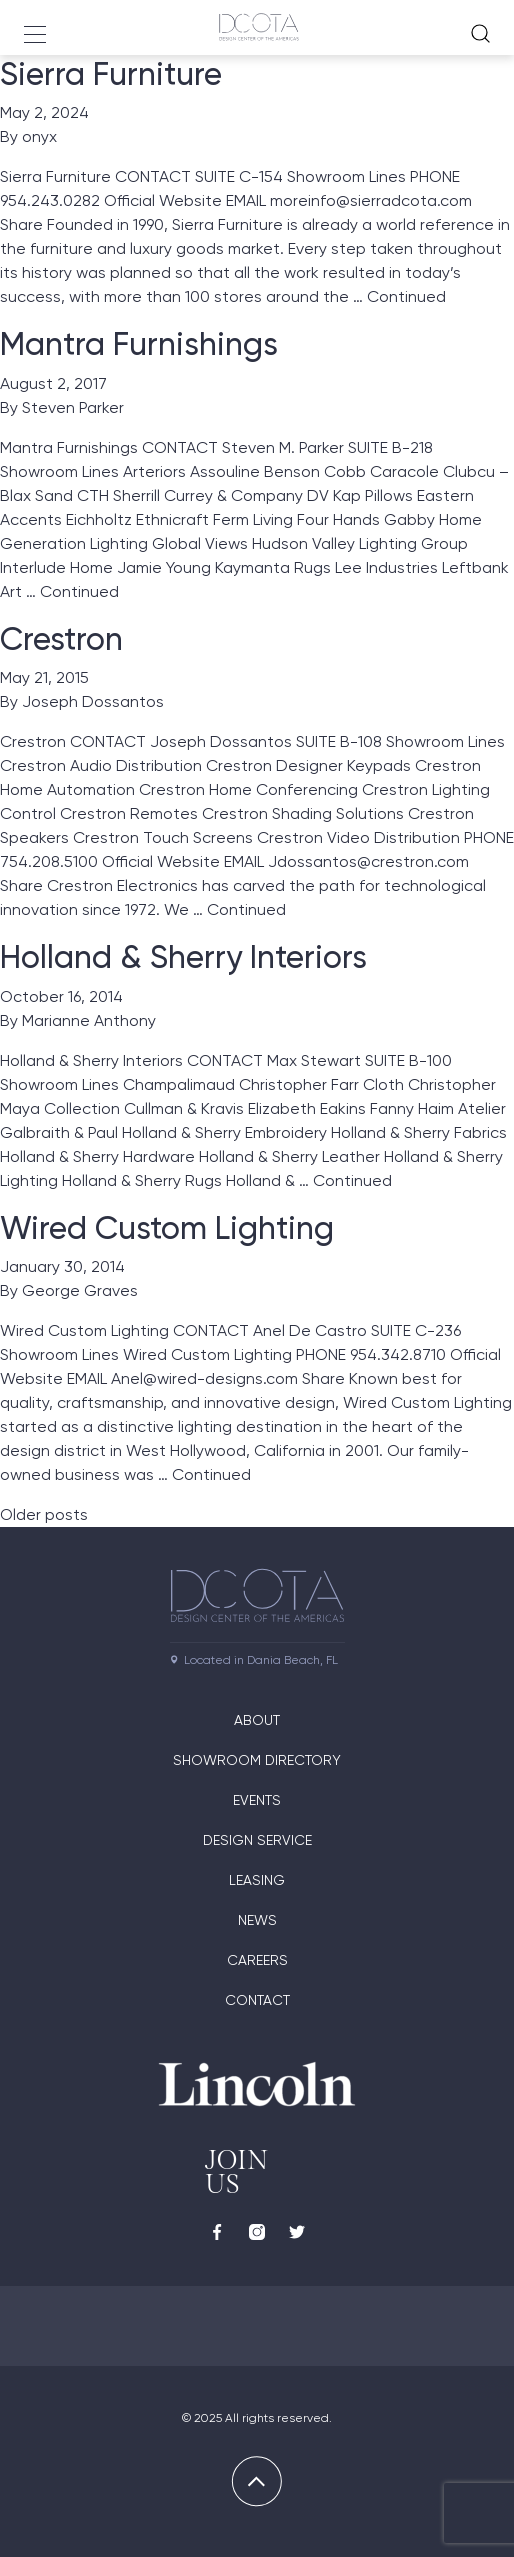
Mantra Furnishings (139, 344)
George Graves (80, 1290)
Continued (406, 296)
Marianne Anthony (89, 1020)
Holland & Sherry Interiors (183, 957)
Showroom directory (257, 1760)
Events (257, 1800)
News (257, 1920)
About (257, 1720)
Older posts (44, 1514)
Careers (257, 1960)
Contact (257, 2000)
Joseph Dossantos (93, 701)
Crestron (61, 639)
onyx (39, 136)
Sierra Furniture (111, 74)
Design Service (257, 1840)
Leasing (257, 1880)
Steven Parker (73, 407)
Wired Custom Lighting (167, 1228)
